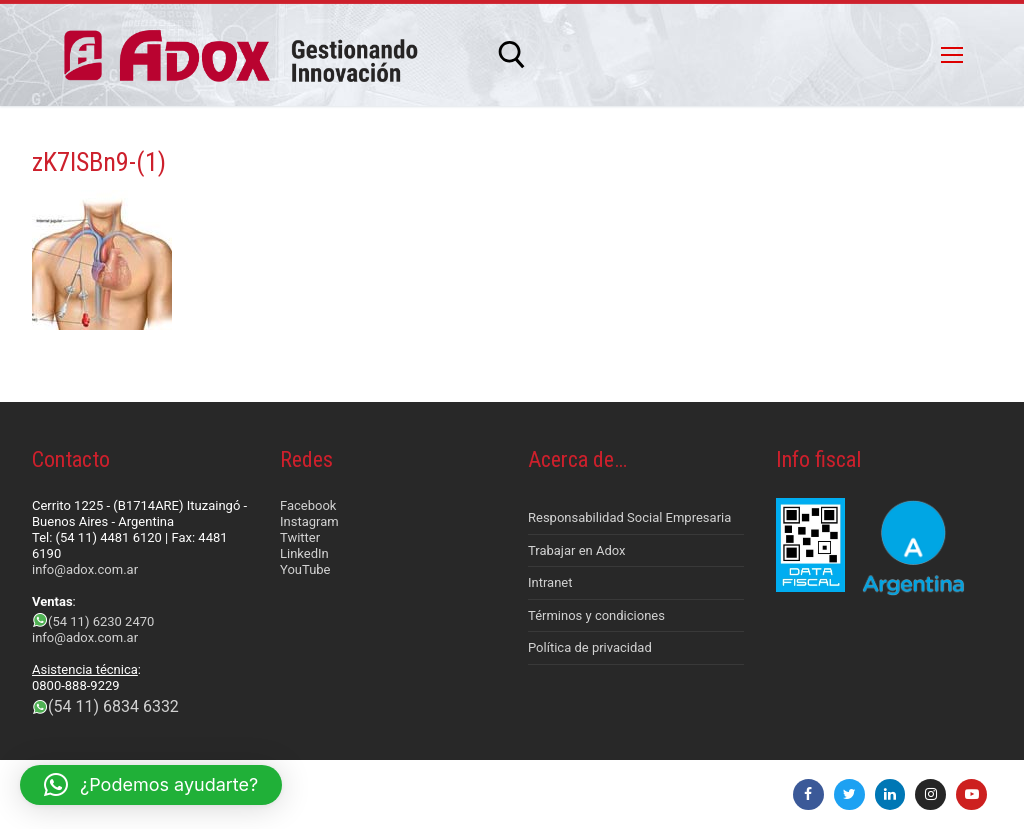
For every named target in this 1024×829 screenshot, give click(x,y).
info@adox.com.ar (85, 569)
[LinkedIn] (890, 794)
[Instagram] (930, 794)
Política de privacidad (590, 647)
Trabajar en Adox (577, 550)
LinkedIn (304, 553)
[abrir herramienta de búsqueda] (512, 55)
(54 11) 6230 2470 (101, 621)
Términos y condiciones (596, 615)
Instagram (309, 521)
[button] (151, 785)
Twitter (300, 537)
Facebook (308, 505)
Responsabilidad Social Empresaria (629, 517)
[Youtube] (971, 794)
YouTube (305, 569)
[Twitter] (849, 794)
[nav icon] (952, 55)
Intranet (550, 582)
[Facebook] (808, 794)
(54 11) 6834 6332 (113, 706)
